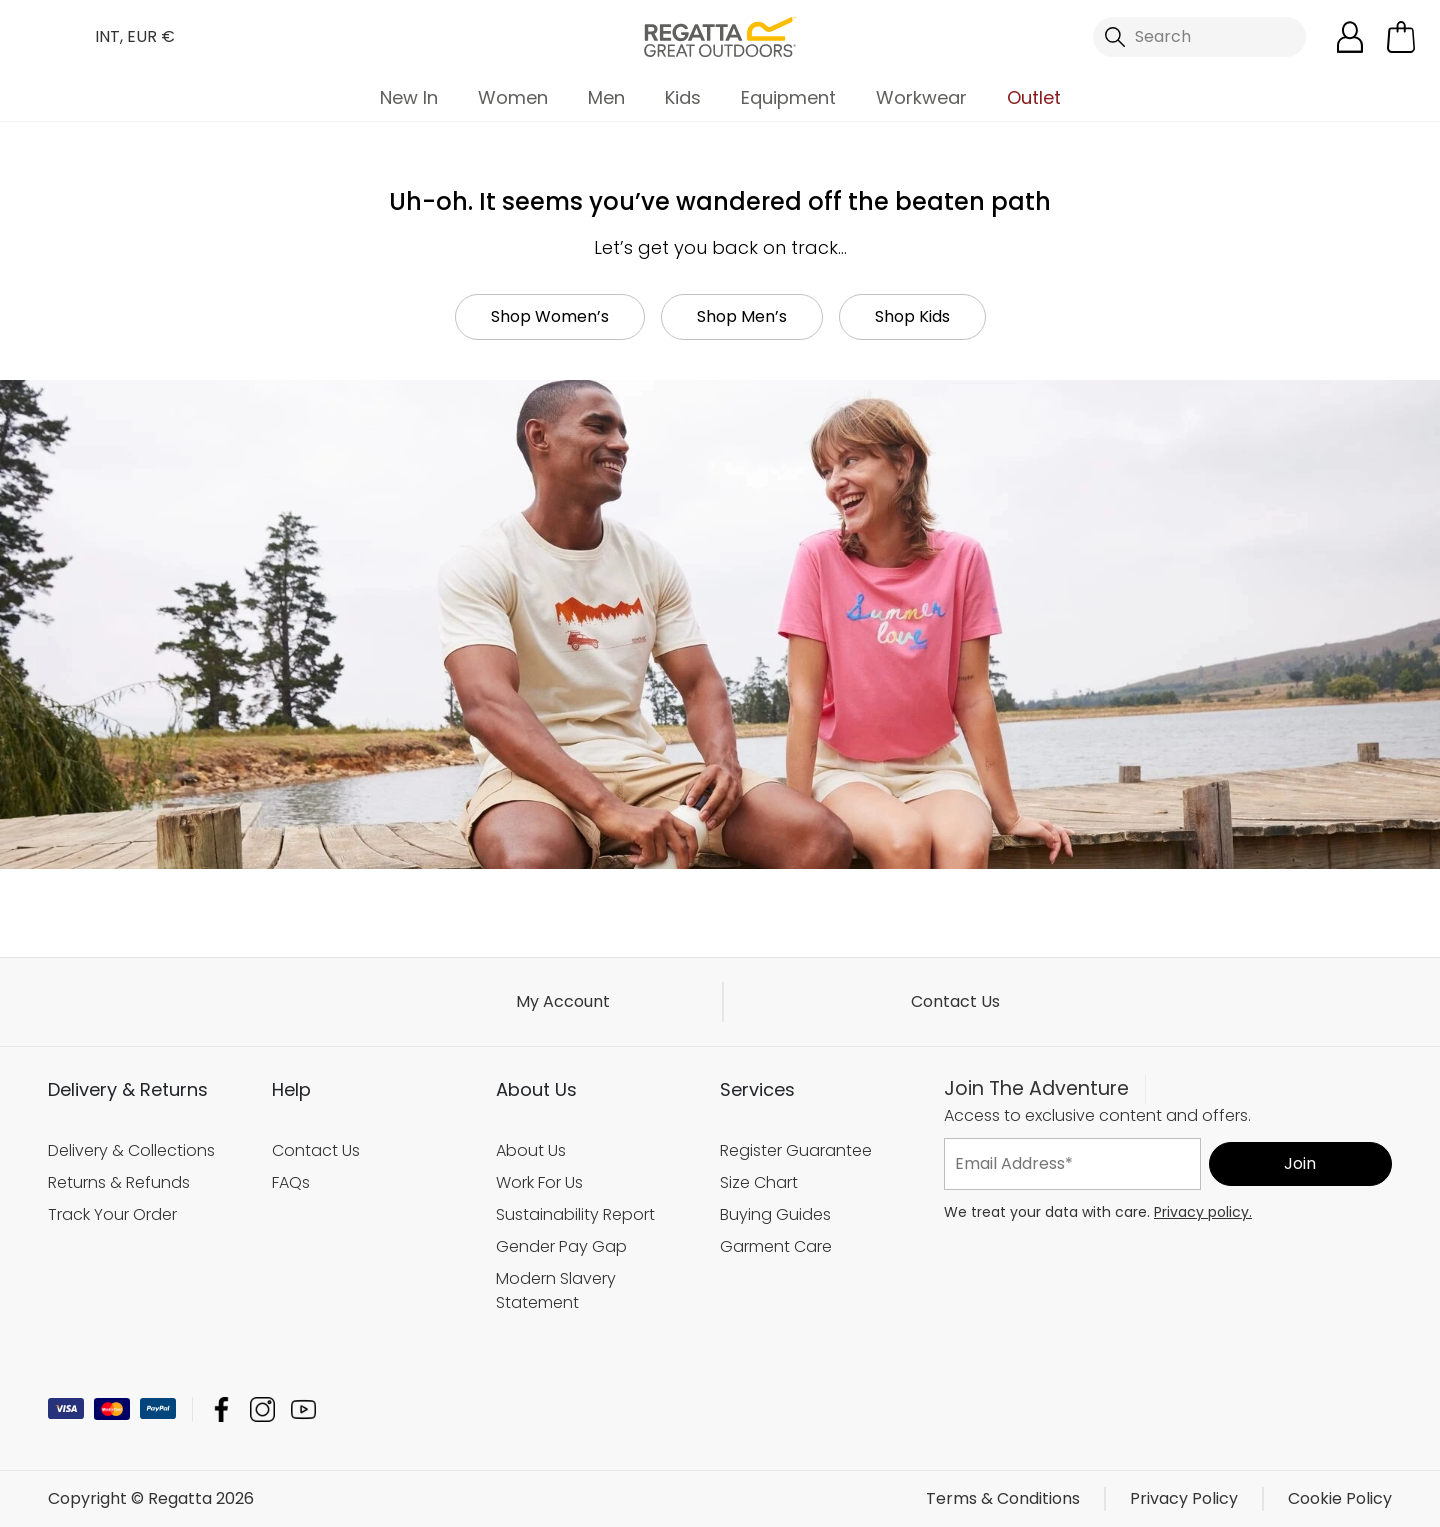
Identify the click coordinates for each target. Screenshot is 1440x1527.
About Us (531, 1150)
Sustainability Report (575, 1214)
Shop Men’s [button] (742, 316)
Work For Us (539, 1182)
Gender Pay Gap (561, 1246)
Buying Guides (775, 1214)
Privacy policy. (1203, 1212)
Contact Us (955, 1001)
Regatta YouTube (303, 1409)
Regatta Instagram (262, 1409)
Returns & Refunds (119, 1182)
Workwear (921, 97)
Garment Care (776, 1246)
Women (513, 97)
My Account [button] (563, 1001)
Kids (683, 97)
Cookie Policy (1340, 1498)
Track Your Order (112, 1214)
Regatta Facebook (221, 1409)
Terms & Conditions (1003, 1498)
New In (409, 97)
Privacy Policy (1184, 1498)
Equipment (788, 97)
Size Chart (759, 1182)
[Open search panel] (1200, 37)
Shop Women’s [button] (550, 316)
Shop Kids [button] (912, 316)
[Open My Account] (1350, 37)
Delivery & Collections (131, 1150)
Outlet (1034, 97)
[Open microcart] (1401, 37)
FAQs (291, 1182)
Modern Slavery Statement (556, 1290)
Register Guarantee (796, 1150)
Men (606, 97)
